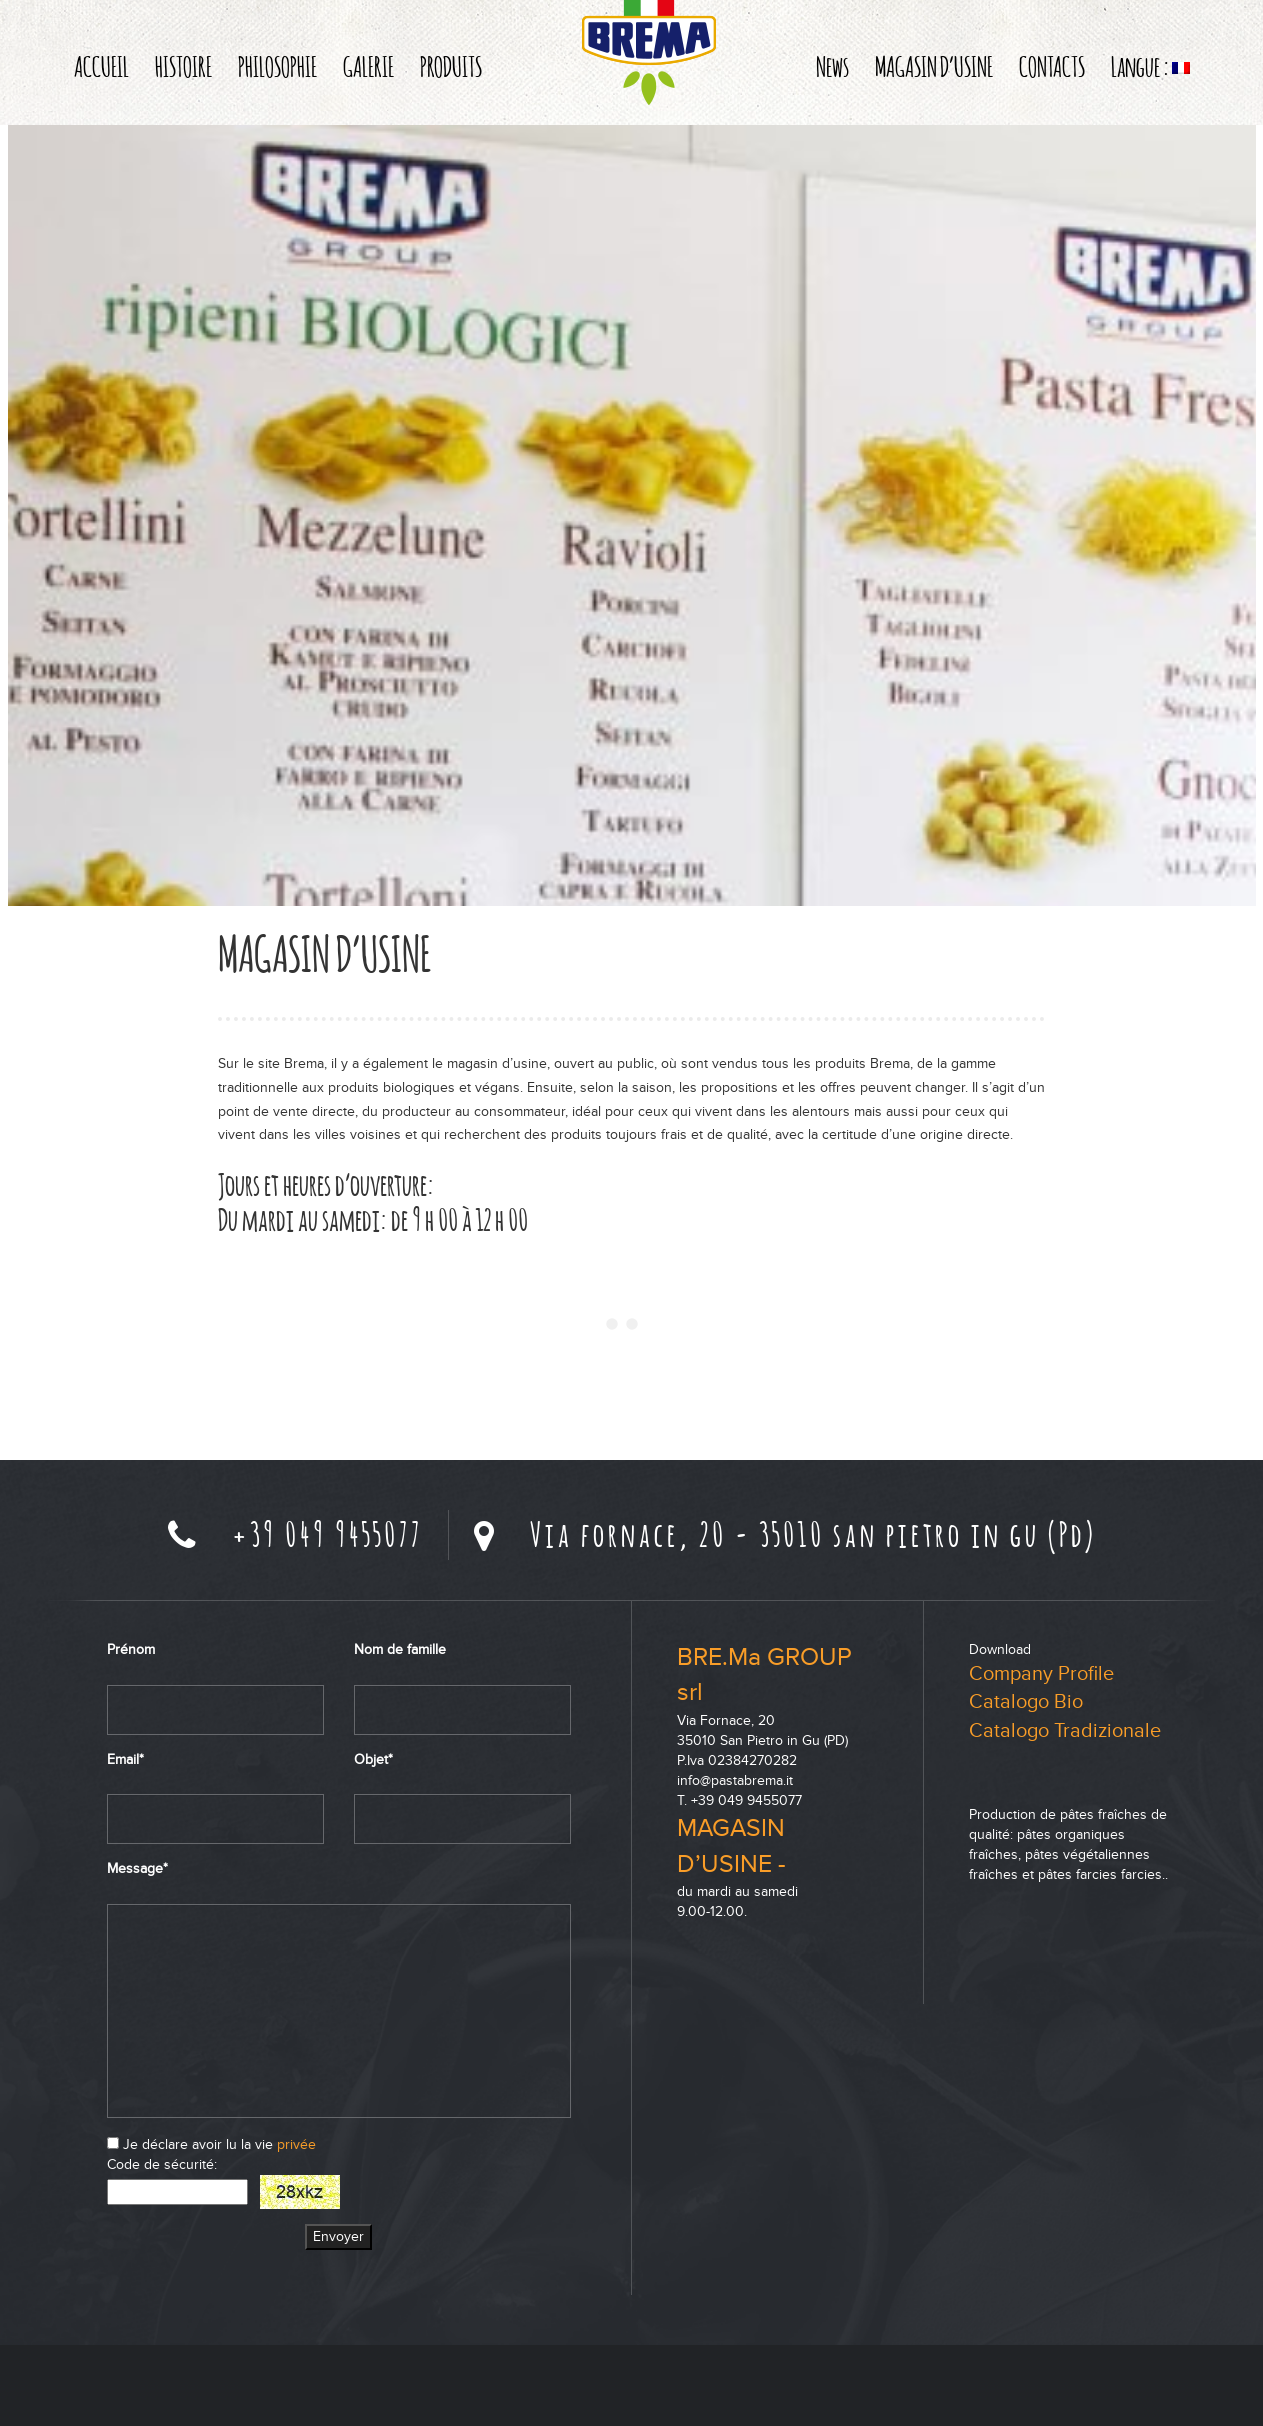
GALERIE (368, 66)
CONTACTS (1052, 66)
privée (296, 2144)
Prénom (131, 1649)
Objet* (373, 1759)
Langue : (1150, 66)
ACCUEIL (101, 66)
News (832, 66)
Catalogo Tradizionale (1065, 1731)
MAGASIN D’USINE (934, 66)
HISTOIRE (183, 66)
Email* (125, 1759)
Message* (137, 1868)
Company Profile (1041, 1674)
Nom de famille (400, 1649)
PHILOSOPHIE (277, 66)
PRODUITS (451, 66)
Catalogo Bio (1026, 1702)
